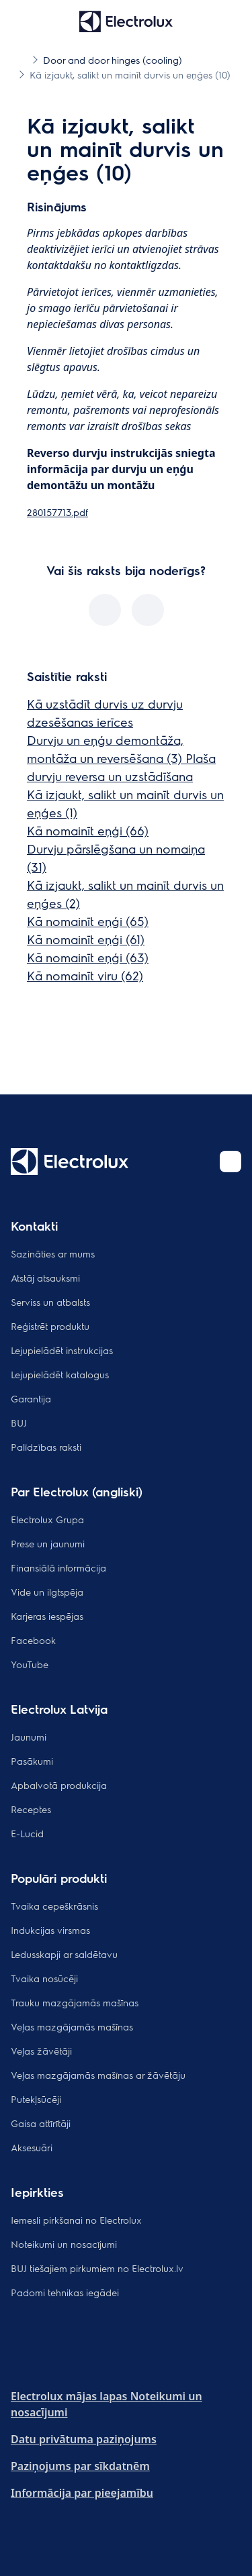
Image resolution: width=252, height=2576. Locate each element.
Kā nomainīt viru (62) (85, 975)
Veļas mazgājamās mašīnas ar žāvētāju (98, 2075)
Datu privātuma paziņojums (84, 2439)
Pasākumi (32, 1761)
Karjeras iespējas (47, 1616)
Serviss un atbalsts (50, 1302)
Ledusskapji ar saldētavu (64, 1954)
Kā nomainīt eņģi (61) (85, 939)
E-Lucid (27, 1833)
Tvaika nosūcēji (44, 1978)
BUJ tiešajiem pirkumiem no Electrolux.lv (97, 2268)
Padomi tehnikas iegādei (65, 2292)
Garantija (31, 1398)
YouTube (29, 1664)
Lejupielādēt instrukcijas (62, 1350)
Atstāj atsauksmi (45, 1278)
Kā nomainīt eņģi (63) (88, 957)
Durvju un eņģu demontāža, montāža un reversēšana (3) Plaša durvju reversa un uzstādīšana (121, 758)
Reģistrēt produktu (50, 1326)
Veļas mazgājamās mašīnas (72, 2026)
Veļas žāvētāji (41, 2051)
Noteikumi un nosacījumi (64, 2244)
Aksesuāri (31, 2147)
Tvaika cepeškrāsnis (54, 1906)
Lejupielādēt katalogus (60, 1374)
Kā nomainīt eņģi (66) (88, 830)
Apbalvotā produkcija (59, 1785)
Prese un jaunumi (48, 1543)
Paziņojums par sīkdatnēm (80, 2466)
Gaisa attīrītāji (41, 2123)
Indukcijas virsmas (50, 1930)
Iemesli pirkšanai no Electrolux (76, 2220)
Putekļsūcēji (36, 2099)
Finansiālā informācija (58, 1567)
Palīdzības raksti (46, 1447)
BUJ (19, 1422)
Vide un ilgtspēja (47, 1592)
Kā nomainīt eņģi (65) (88, 921)
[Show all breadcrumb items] (21, 59)
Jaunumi (28, 1737)
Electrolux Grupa (47, 1519)
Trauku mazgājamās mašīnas (74, 2002)
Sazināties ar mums (53, 1253)
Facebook (33, 1640)
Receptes (31, 1809)
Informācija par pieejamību (82, 2492)
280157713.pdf (57, 512)
